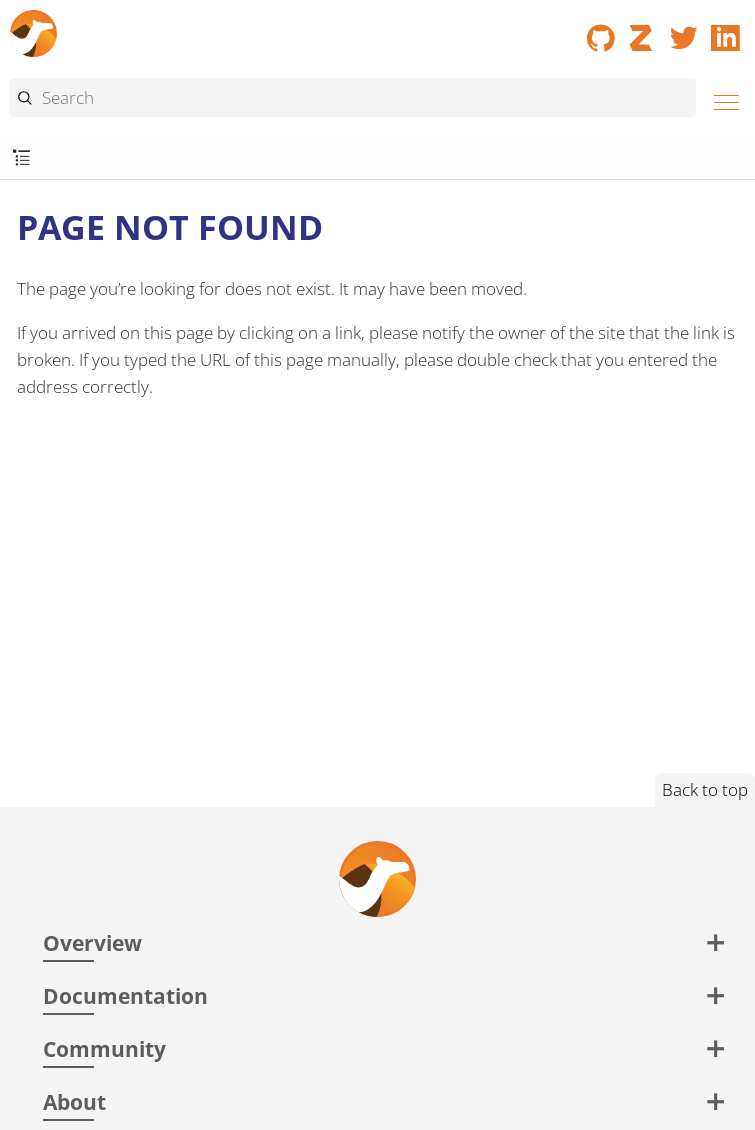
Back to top (705, 789)
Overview (92, 942)
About (74, 1101)
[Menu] (721, 99)
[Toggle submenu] (21, 158)
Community (104, 1048)
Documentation (125, 995)
